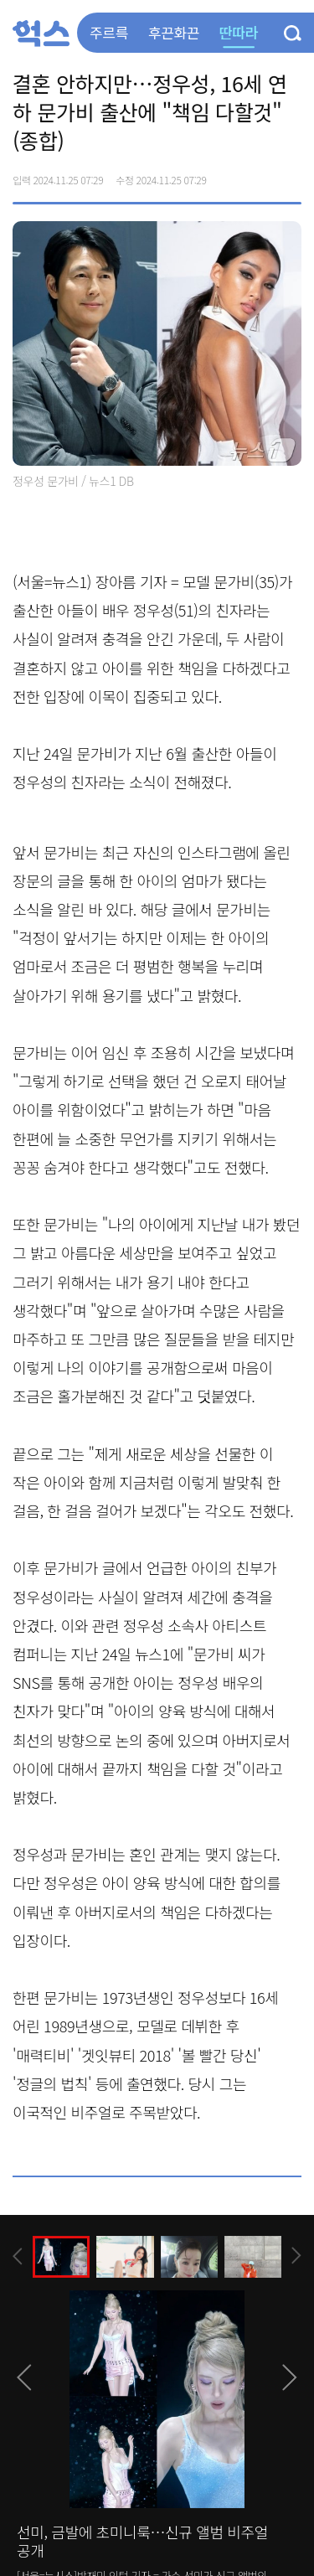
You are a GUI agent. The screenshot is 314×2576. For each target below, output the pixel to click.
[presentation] (18, 2256)
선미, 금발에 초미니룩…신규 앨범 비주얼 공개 (142, 2541)
